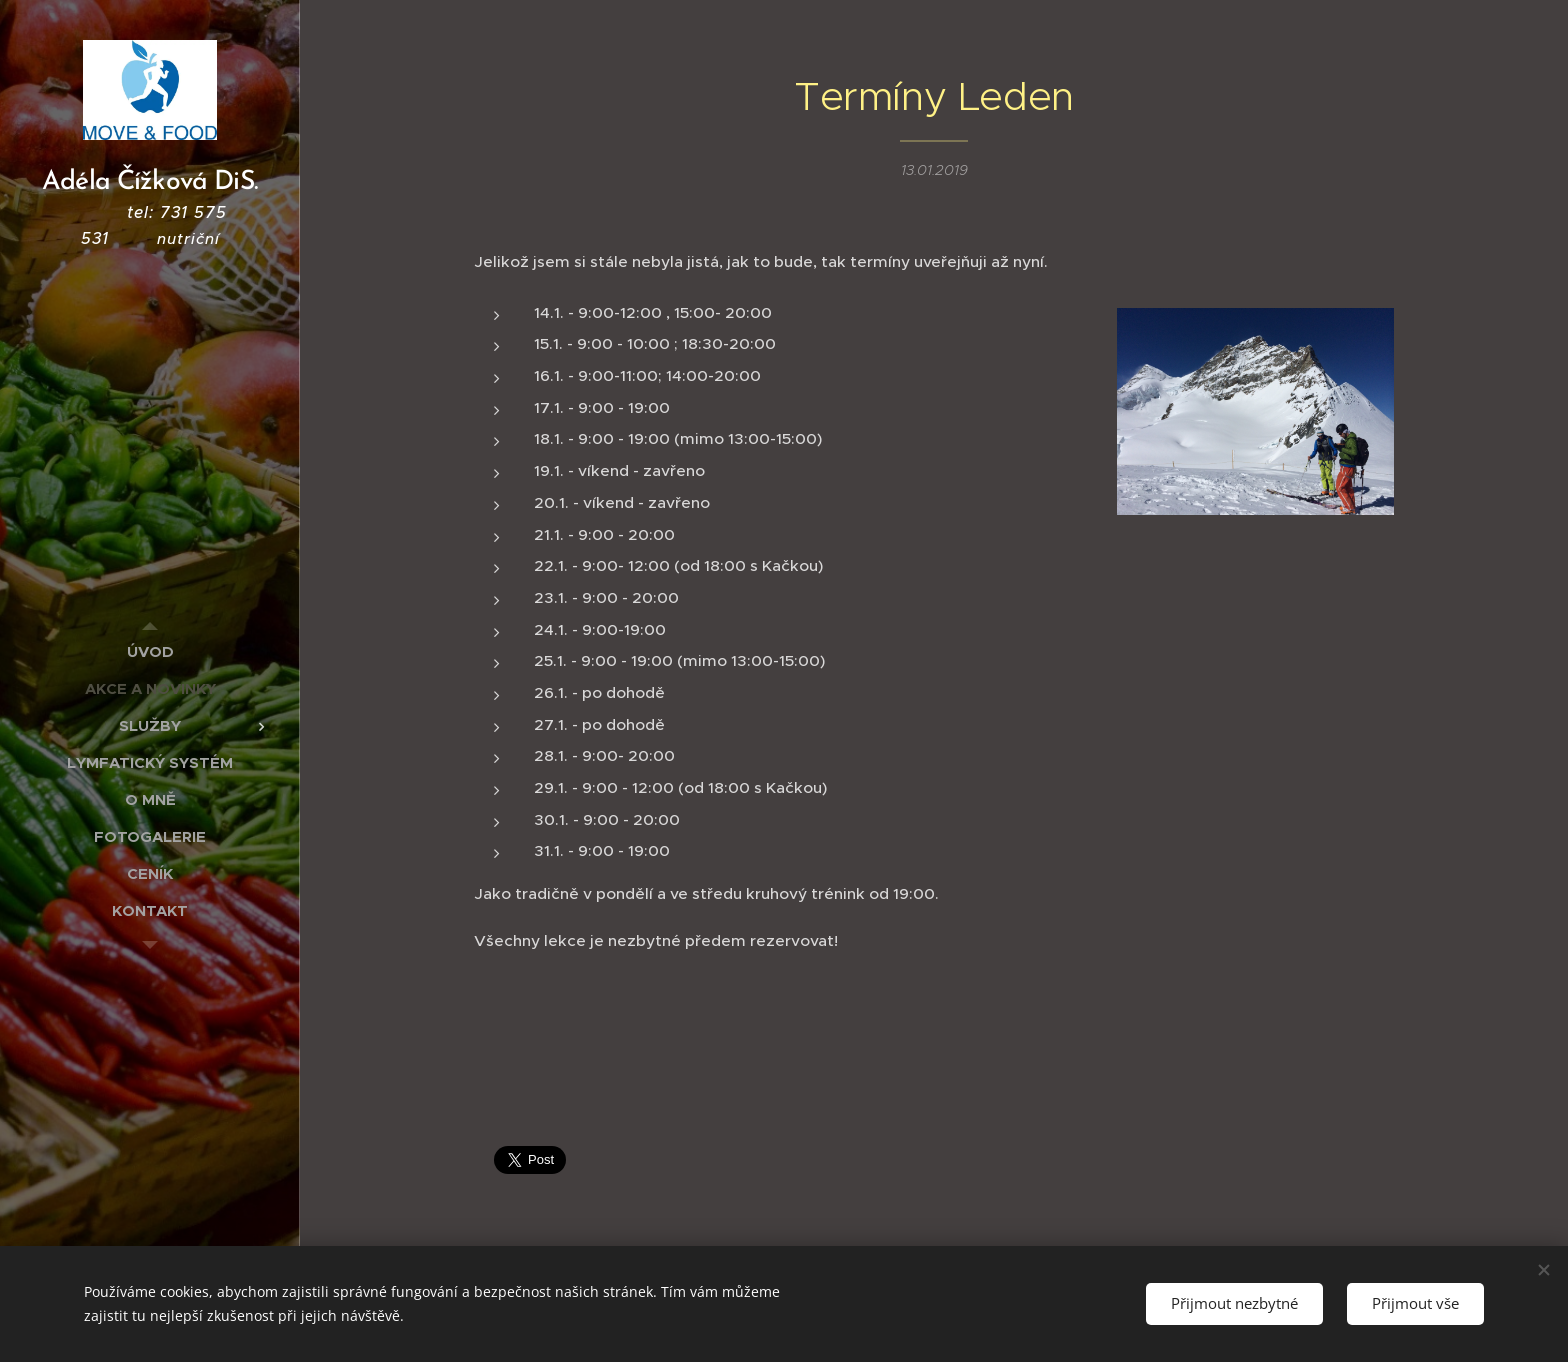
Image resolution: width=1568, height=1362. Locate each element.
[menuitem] (150, 651)
